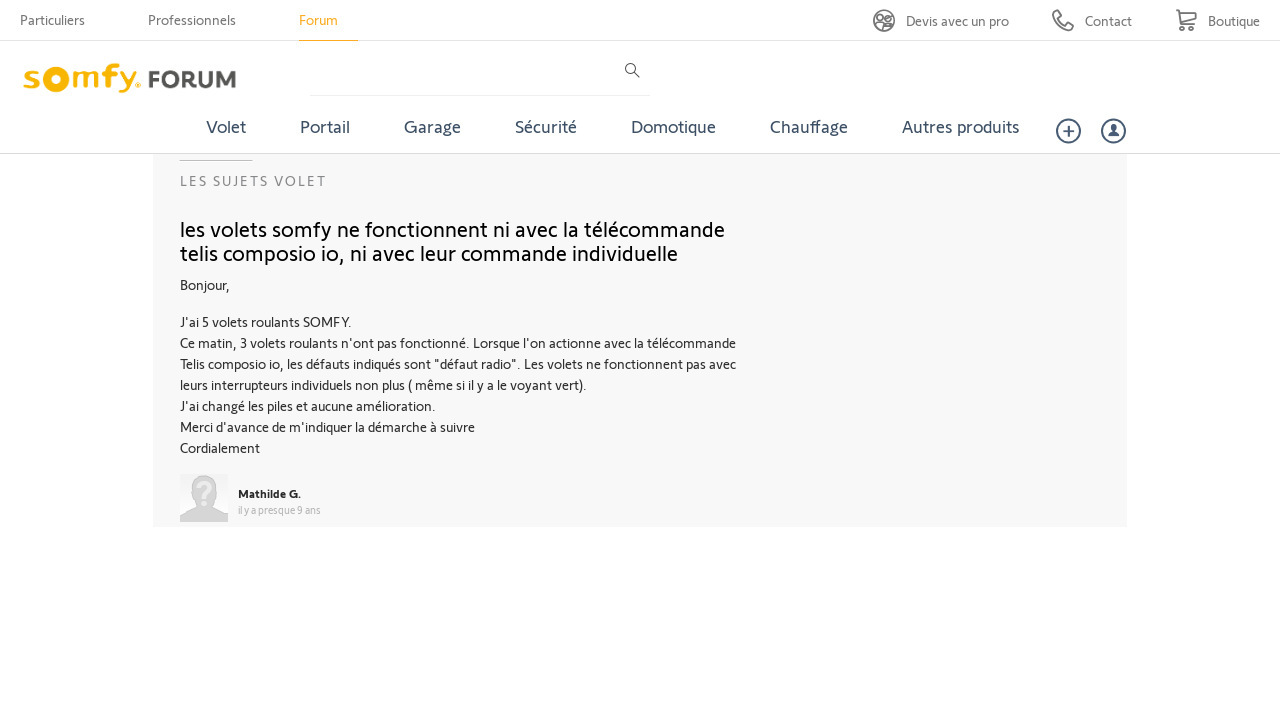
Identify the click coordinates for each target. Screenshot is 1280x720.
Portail (325, 126)
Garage (432, 126)
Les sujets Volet (253, 180)
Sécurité (546, 126)
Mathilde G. (269, 493)
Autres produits (961, 126)
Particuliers (52, 19)
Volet (226, 126)
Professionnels (192, 19)
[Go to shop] (1217, 20)
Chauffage (809, 126)
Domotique (673, 126)
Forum (318, 19)
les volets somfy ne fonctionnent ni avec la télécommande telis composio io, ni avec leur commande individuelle (452, 240)
